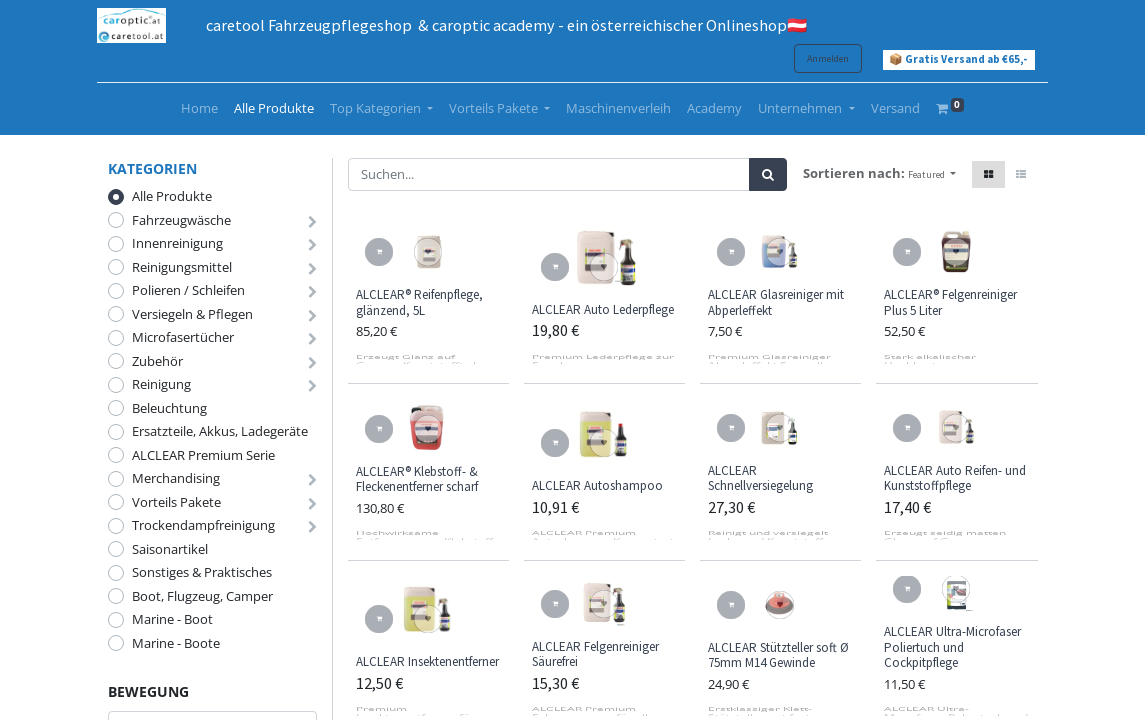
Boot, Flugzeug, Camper (202, 596)
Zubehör (157, 361)
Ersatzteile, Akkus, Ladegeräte (220, 431)
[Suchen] (768, 175)
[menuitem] (199, 109)
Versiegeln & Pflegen (192, 314)
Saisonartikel (170, 549)
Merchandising (176, 478)
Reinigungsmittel (182, 267)
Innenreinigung (177, 243)
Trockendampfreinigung (203, 525)
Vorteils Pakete (176, 502)
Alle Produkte (172, 196)
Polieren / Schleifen (188, 290)
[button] (932, 174)
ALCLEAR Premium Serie (203, 455)
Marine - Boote (176, 643)
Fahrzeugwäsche (181, 220)
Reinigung (161, 384)
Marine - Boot (172, 619)
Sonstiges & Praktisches (202, 572)
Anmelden (818, 58)
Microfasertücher (183, 337)
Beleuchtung (169, 408)
